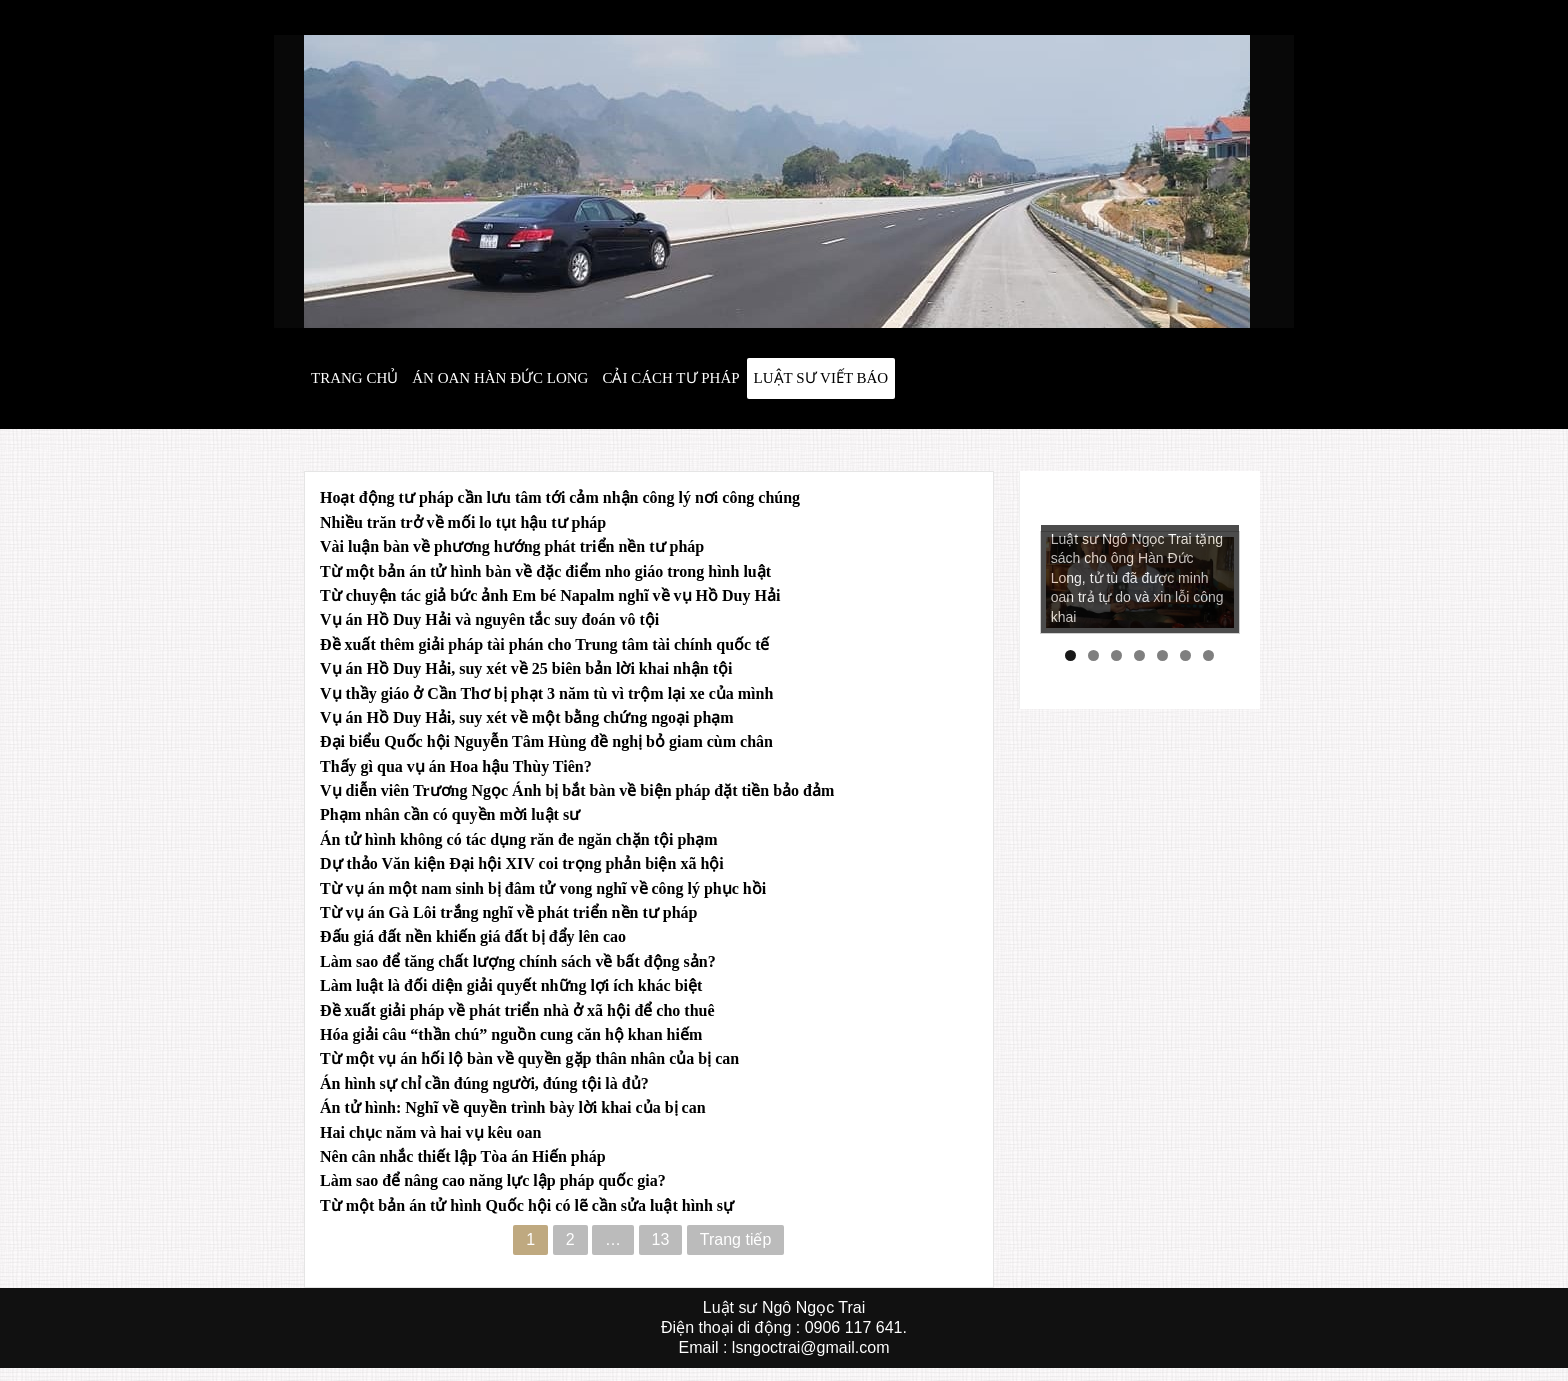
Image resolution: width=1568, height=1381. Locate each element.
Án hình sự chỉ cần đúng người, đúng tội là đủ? (484, 1083)
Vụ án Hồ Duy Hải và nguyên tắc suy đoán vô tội (489, 619)
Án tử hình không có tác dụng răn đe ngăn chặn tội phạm (519, 839)
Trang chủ (354, 378)
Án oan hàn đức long (500, 378)
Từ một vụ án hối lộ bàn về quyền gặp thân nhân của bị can (529, 1058)
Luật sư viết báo (821, 378)
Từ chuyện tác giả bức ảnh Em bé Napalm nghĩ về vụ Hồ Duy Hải (550, 595)
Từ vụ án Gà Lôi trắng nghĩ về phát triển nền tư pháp (508, 912)
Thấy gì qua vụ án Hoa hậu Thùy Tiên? (456, 766)
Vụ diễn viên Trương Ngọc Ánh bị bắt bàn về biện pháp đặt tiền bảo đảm (577, 790)
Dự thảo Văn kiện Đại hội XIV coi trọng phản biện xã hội (522, 863)
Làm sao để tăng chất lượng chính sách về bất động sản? (518, 961)
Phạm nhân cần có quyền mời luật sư (450, 814)
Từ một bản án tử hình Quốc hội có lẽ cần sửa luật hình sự (527, 1205)
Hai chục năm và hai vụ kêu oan (430, 1132)
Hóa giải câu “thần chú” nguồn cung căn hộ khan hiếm (511, 1034)
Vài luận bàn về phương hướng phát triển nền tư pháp (512, 546)
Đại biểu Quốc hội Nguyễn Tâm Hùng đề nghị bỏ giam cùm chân (546, 741)
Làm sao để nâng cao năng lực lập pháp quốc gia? (493, 1180)
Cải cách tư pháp (670, 378)
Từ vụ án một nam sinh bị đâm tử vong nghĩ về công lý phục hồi (543, 888)
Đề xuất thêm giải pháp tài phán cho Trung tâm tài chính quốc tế (544, 644)
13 (661, 1239)
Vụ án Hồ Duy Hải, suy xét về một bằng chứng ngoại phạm (527, 717)
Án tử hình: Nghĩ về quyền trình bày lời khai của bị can (513, 1107)
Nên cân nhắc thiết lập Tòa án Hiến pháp (463, 1156)
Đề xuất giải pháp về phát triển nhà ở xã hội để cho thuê (517, 1010)
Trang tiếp (736, 1239)
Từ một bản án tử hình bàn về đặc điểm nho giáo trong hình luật (545, 571)
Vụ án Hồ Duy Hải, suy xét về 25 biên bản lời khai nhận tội (526, 668)
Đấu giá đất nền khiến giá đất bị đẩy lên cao (473, 936)
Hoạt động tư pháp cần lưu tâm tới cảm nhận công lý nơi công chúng (560, 497)
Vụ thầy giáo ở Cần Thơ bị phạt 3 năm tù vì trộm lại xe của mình (546, 693)
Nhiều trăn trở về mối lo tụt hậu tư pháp (463, 522)
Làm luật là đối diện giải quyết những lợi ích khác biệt (511, 985)
